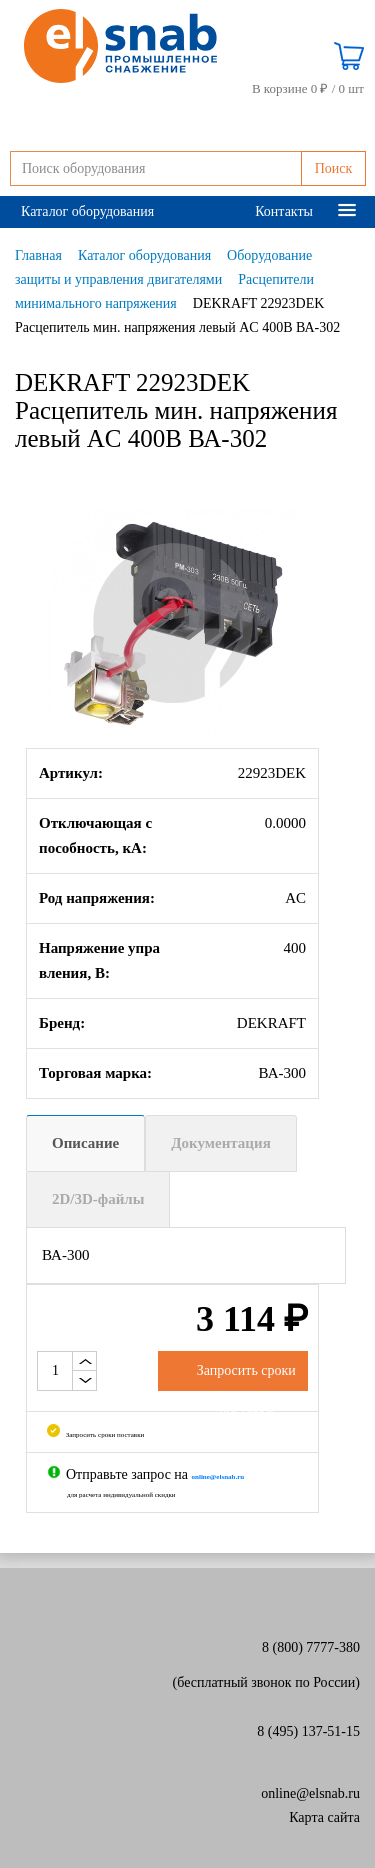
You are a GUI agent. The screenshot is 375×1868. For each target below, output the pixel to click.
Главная (38, 255)
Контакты (284, 211)
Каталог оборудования (87, 211)
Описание (85, 1143)
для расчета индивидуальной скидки (121, 1495)
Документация (221, 1143)
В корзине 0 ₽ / (308, 89)
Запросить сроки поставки (95, 1435)
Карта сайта (324, 1817)
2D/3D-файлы (98, 1199)
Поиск (334, 168)
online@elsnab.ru (310, 1793)
